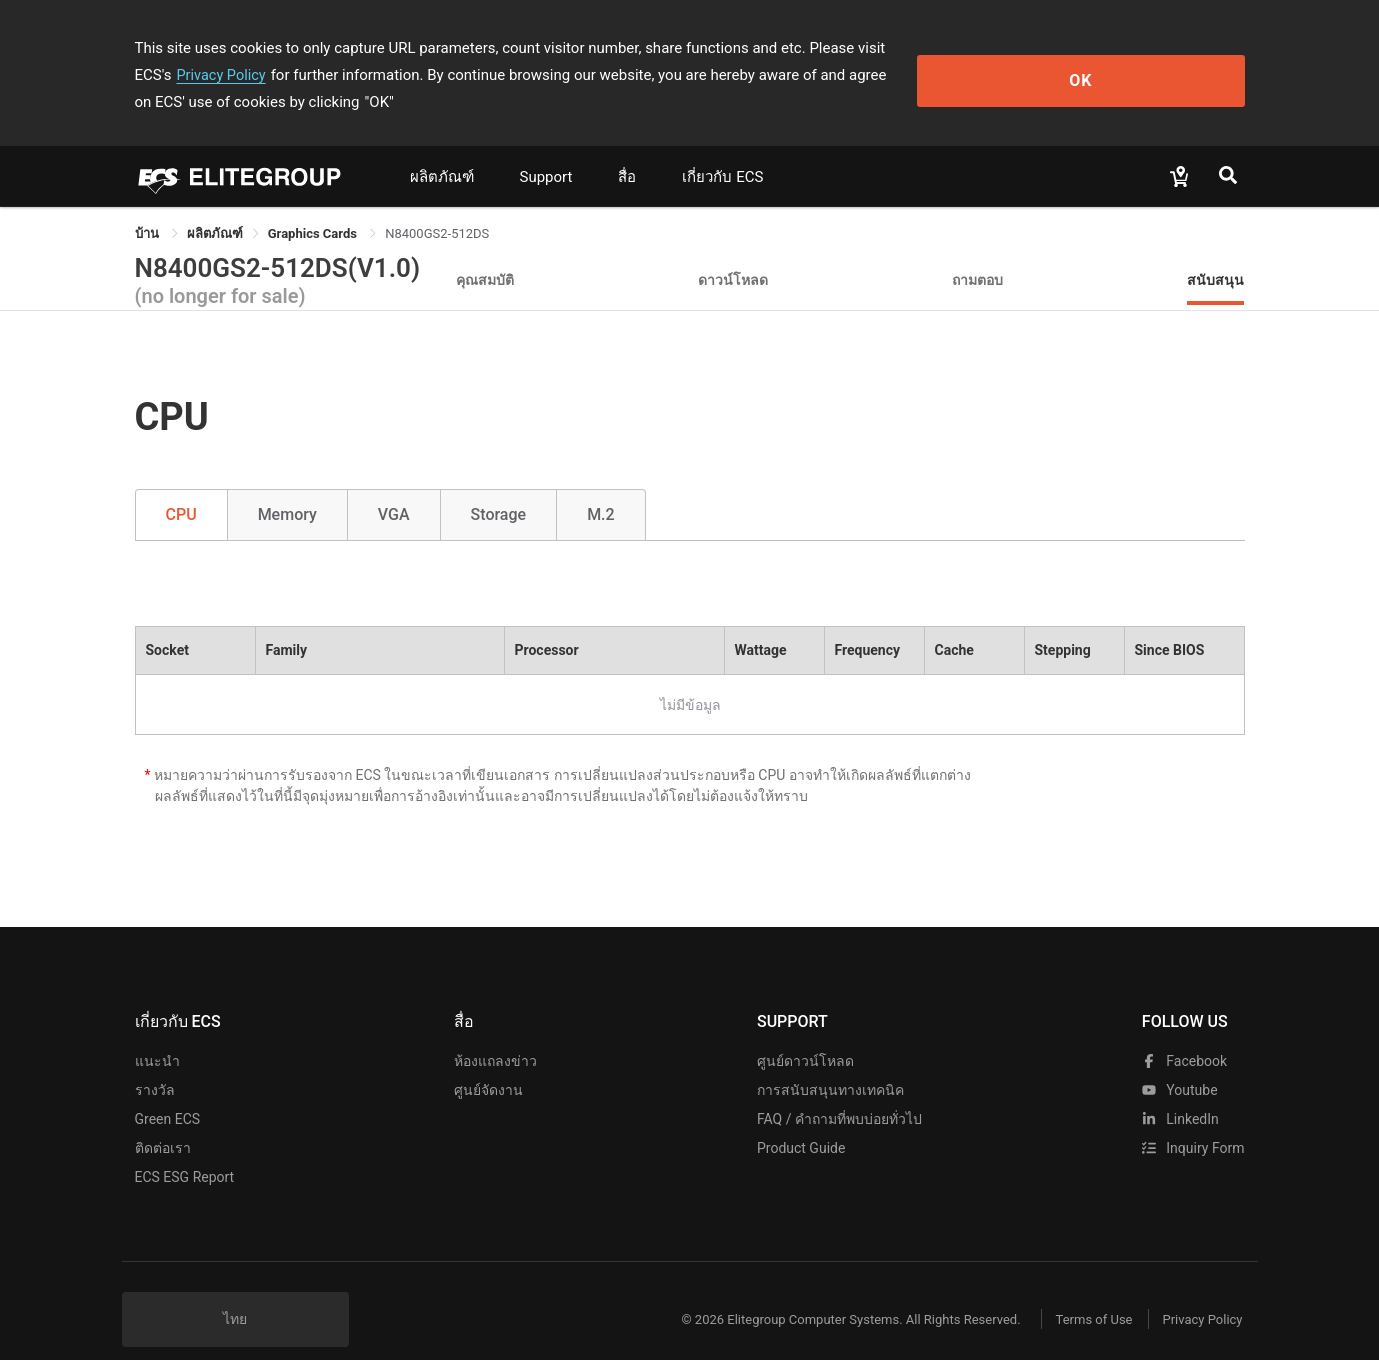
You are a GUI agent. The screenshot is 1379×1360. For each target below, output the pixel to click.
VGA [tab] (394, 487)
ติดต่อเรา (163, 1121)
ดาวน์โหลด (733, 252)
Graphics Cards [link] (314, 206)
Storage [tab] (499, 487)
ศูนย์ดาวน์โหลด (805, 1034)
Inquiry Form (1193, 1121)
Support (546, 150)
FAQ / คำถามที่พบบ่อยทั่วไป (839, 1092)
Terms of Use (1079, 1292)
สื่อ (627, 150)
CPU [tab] (181, 487)
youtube (1180, 1063)
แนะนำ (157, 1034)
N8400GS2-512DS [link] (437, 206)
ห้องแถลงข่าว (495, 1034)
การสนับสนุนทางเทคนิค (830, 1063)
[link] (215, 206)
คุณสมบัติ (485, 252)
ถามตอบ (977, 252)
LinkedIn (1180, 1092)
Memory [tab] (287, 487)
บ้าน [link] (148, 206)
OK (1162, 61)
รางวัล (155, 1063)
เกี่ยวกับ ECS (722, 150)
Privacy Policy (977, 48)
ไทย (235, 1292)
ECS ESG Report (185, 1150)
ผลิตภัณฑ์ (442, 150)
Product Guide (801, 1121)
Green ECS (168, 1092)
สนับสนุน (1215, 252)
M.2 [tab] (601, 487)
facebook (1184, 1034)
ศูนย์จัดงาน (488, 1063)
